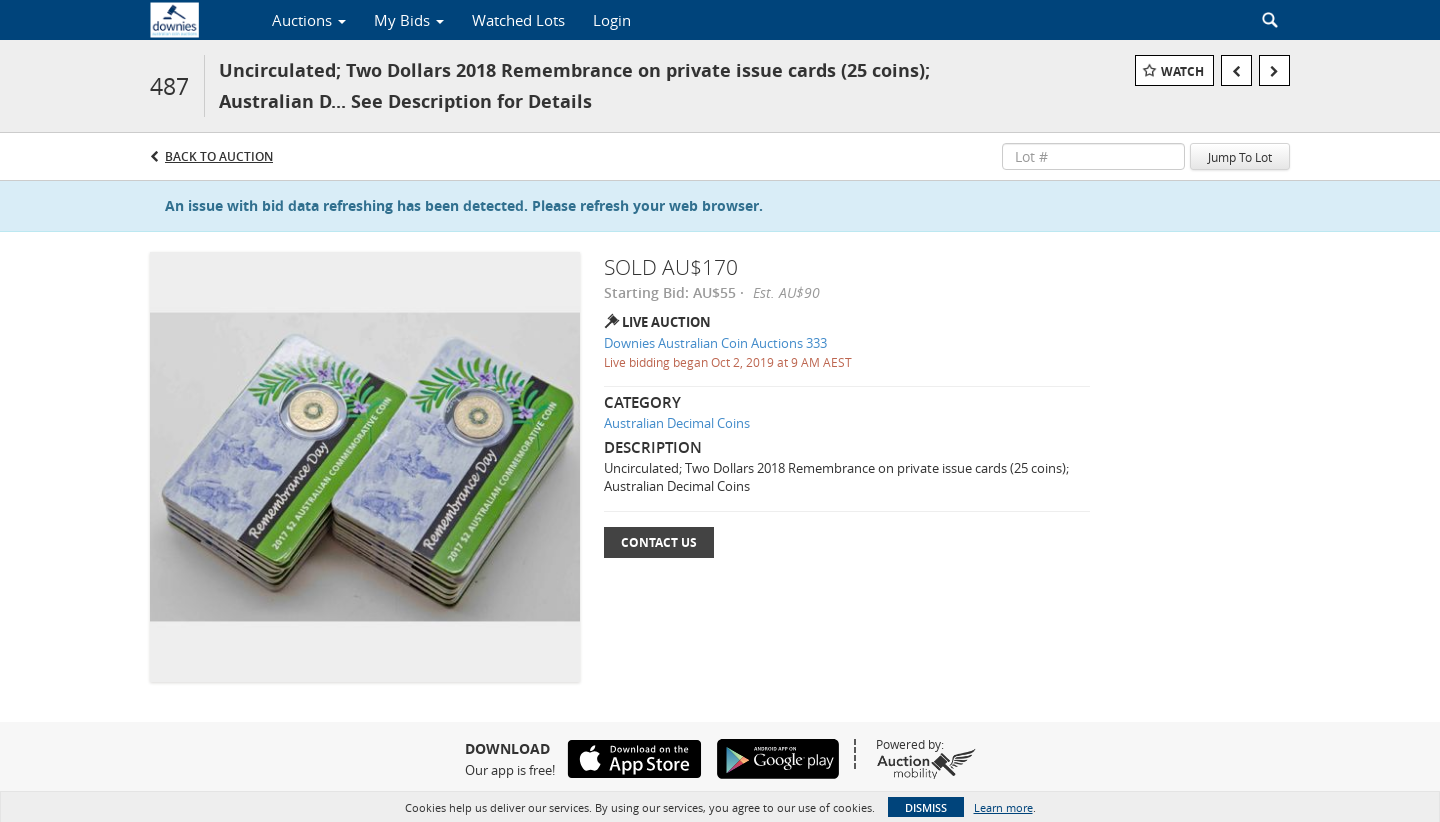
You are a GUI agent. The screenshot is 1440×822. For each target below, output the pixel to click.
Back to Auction (219, 156)
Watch (1182, 71)
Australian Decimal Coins (677, 423)
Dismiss (926, 807)
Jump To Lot (1240, 157)
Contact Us (659, 542)
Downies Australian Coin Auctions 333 (715, 343)
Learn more (1003, 807)
